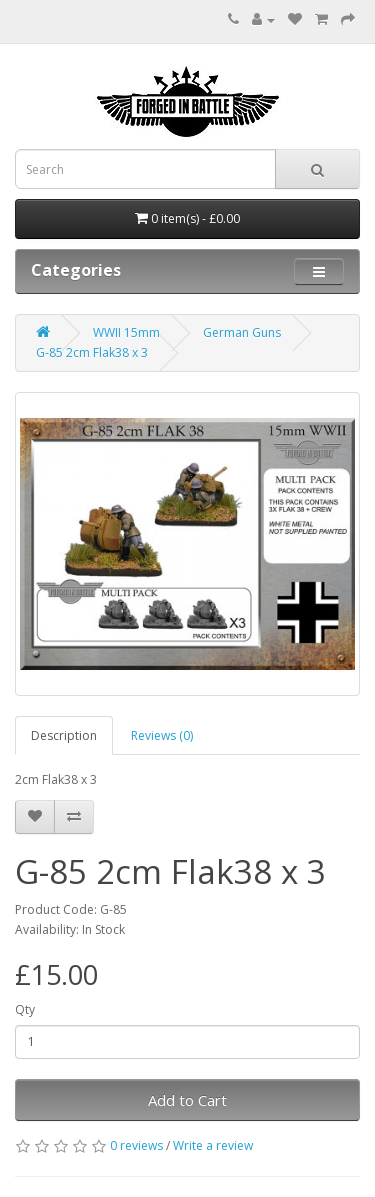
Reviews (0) (162, 735)
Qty (25, 1009)
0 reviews (136, 1145)
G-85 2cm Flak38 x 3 (92, 352)
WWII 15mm (126, 332)
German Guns (242, 332)
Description (64, 735)
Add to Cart (187, 1100)
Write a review (213, 1145)
